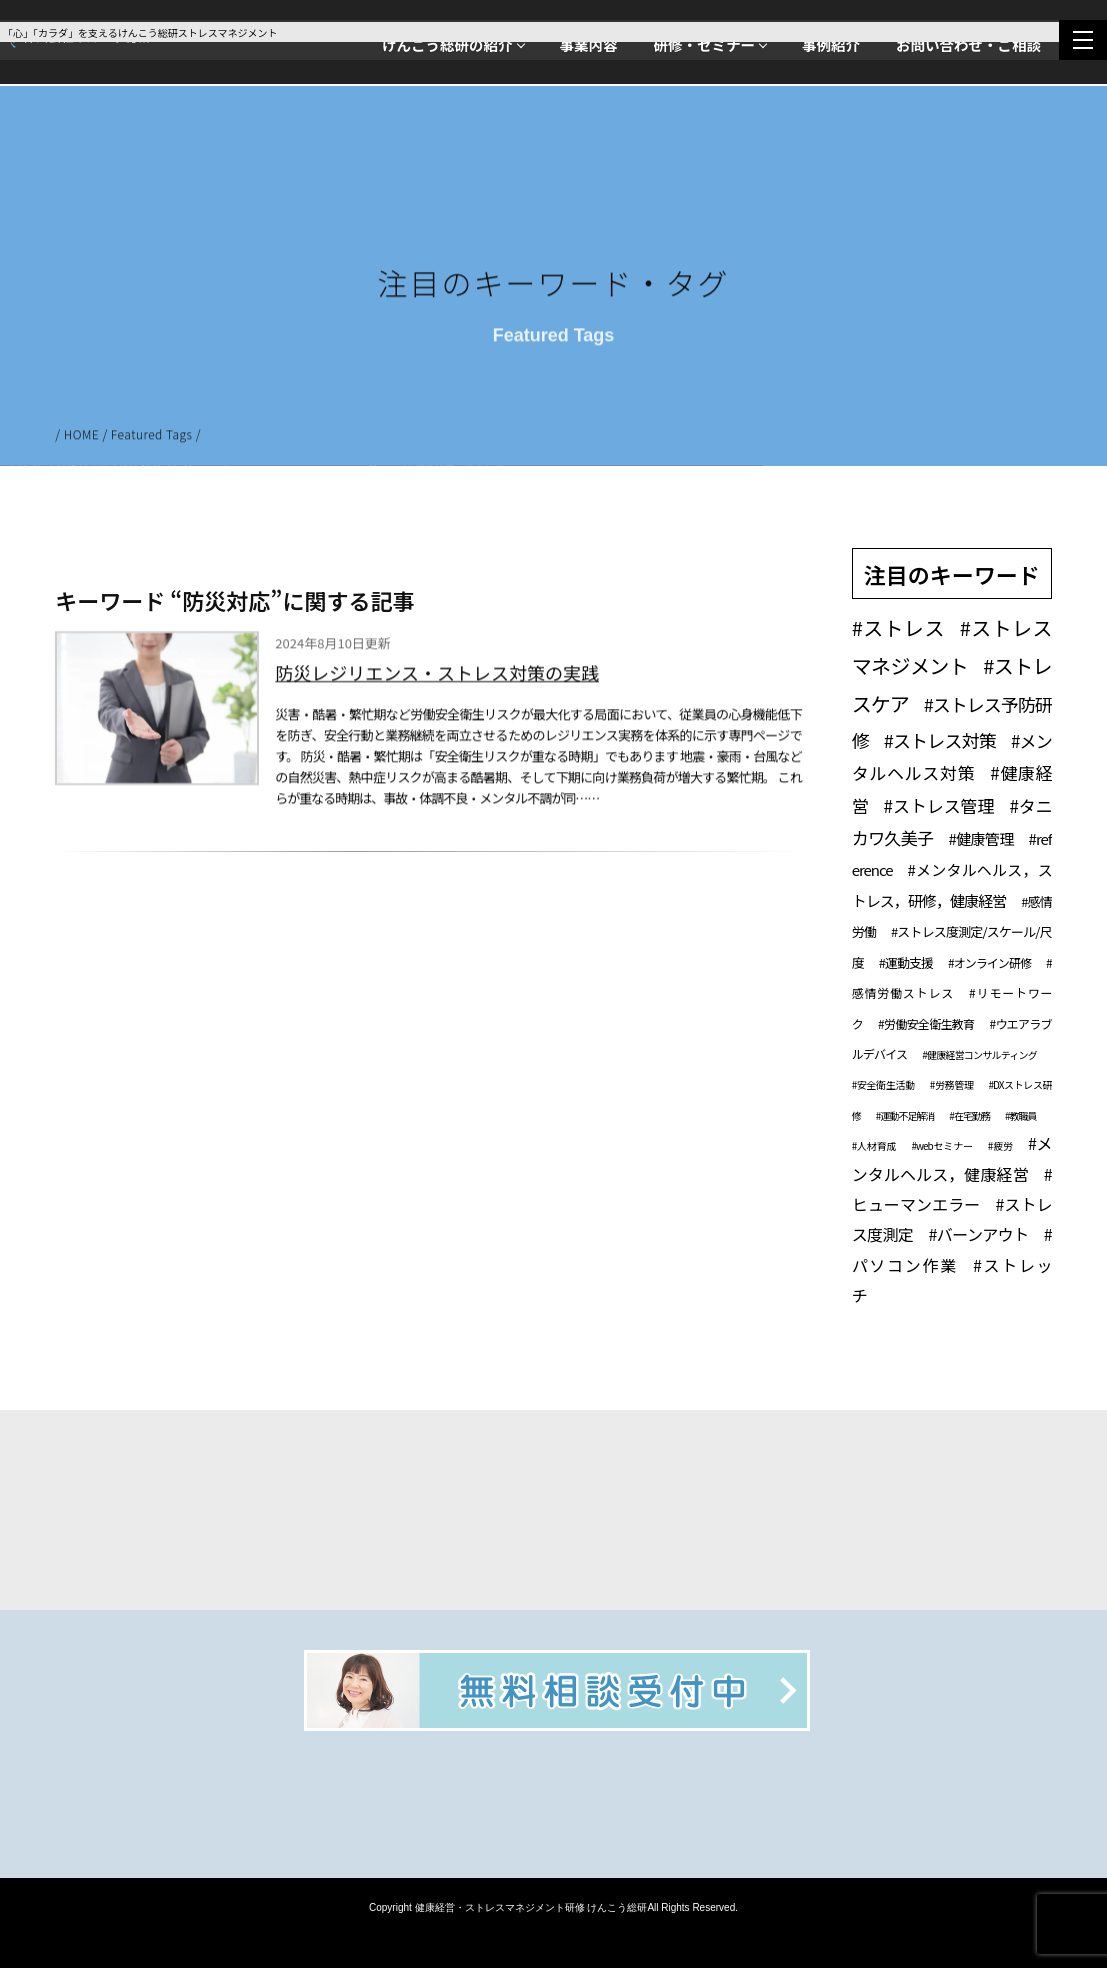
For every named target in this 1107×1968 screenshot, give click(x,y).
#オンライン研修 (989, 962)
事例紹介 (831, 44)
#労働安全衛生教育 (926, 1023)
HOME (82, 436)
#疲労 (1000, 1145)
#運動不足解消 (905, 1115)
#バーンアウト (978, 1234)
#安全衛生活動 (883, 1084)
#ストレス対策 (940, 740)
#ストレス (898, 627)
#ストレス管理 (939, 805)
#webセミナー (941, 1145)
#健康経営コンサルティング (979, 1054)
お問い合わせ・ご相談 (968, 44)
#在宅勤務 (969, 1115)
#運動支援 (906, 962)
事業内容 (589, 44)
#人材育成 (874, 1145)
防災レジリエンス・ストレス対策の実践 (437, 675)
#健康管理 (980, 838)
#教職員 (1021, 1115)
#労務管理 (952, 1084)
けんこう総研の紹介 (447, 44)
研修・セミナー (705, 44)
